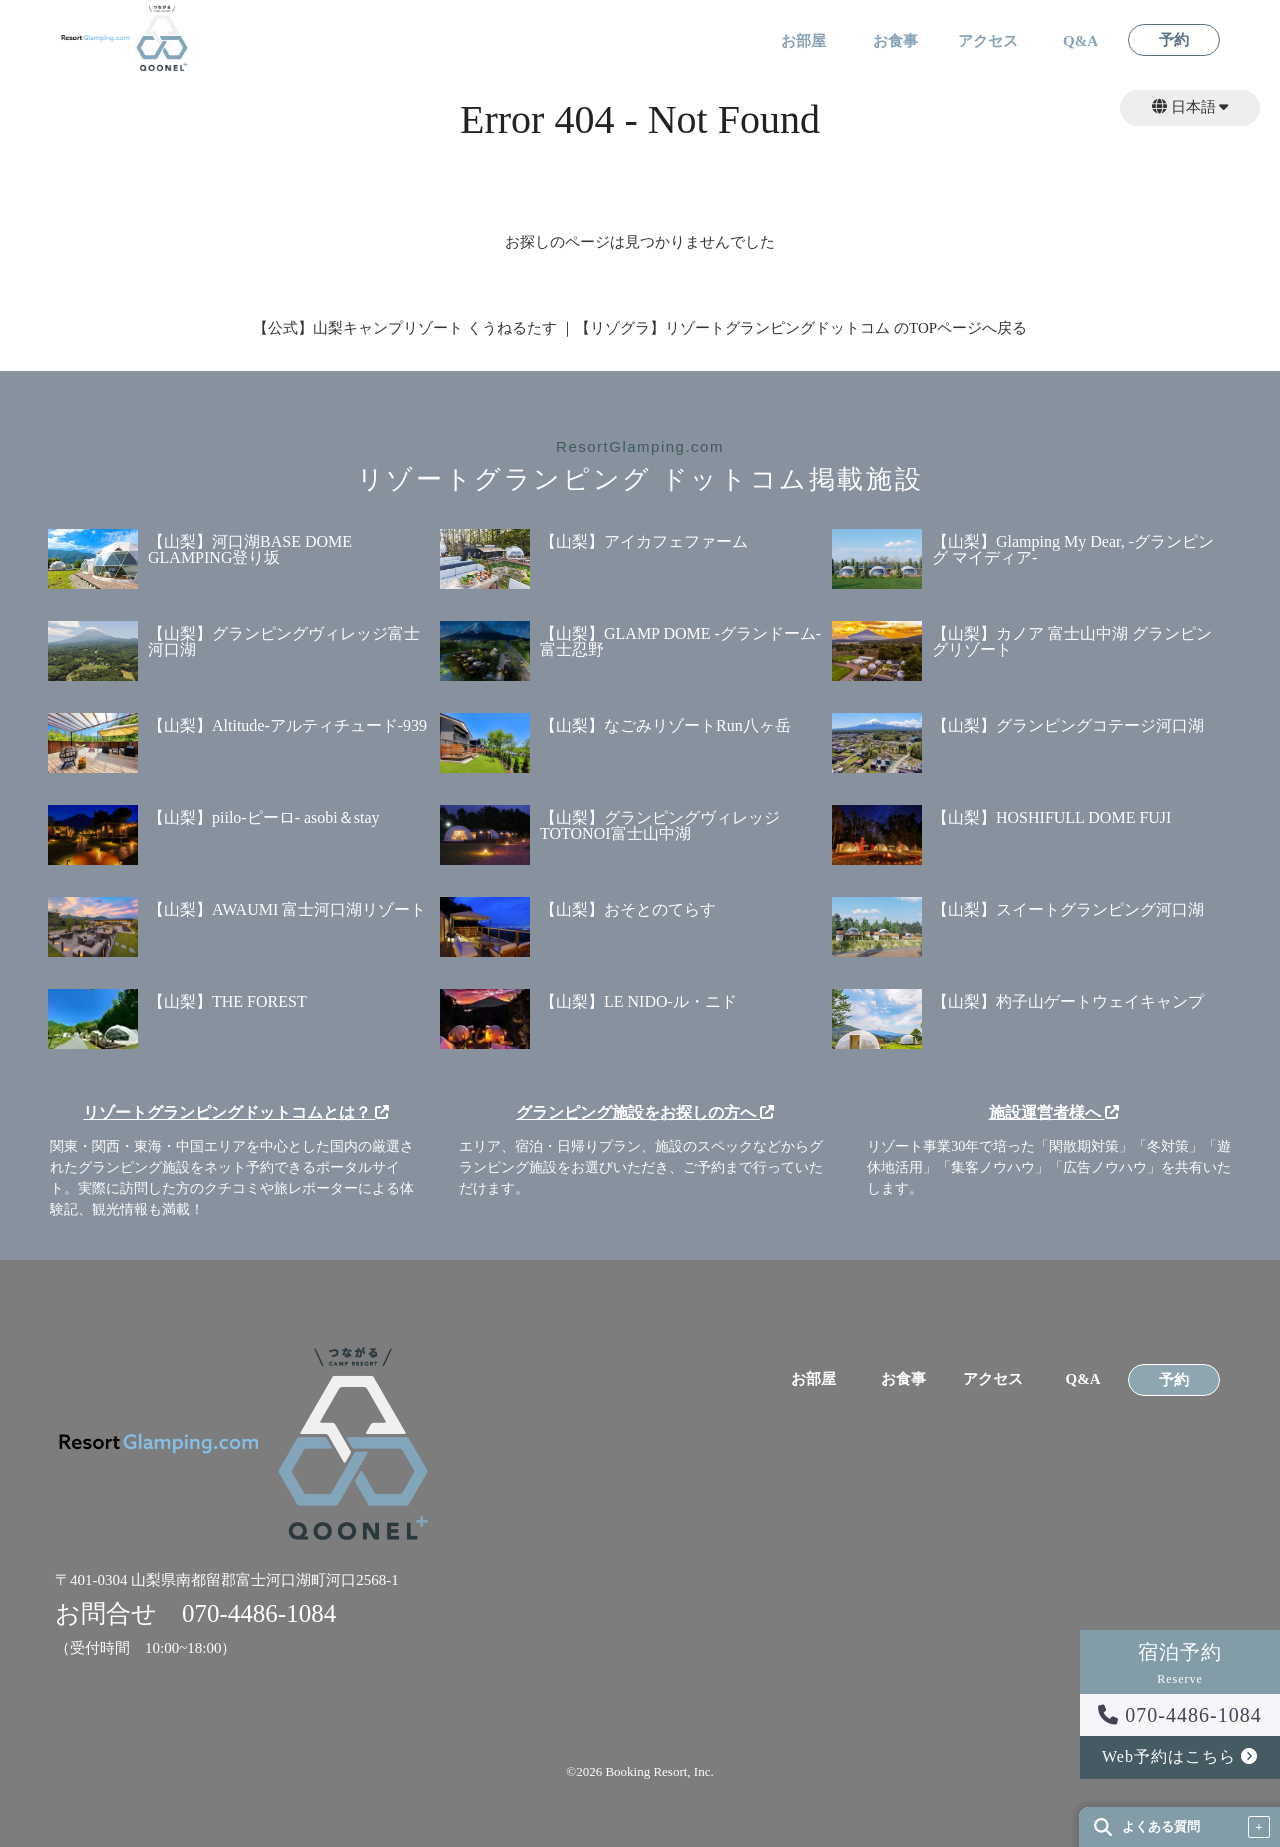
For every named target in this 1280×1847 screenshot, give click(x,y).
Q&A (1080, 41)
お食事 (895, 41)
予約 (1174, 40)
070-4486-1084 (1179, 1715)
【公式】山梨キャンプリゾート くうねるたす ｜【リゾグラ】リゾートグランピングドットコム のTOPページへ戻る (640, 328)
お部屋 (803, 41)
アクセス (988, 41)
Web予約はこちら (1180, 1756)
